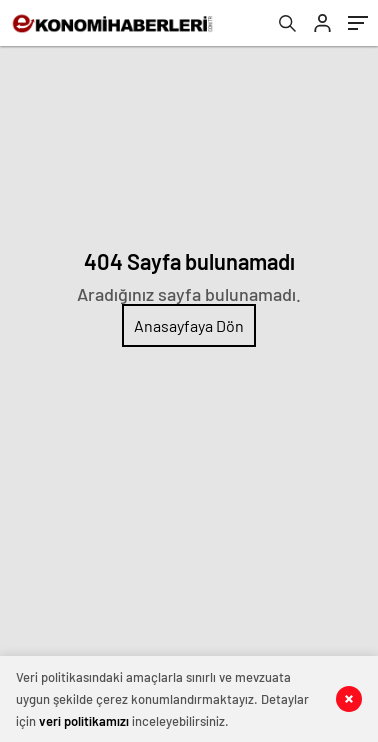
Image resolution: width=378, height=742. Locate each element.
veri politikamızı (84, 721)
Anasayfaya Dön (189, 325)
